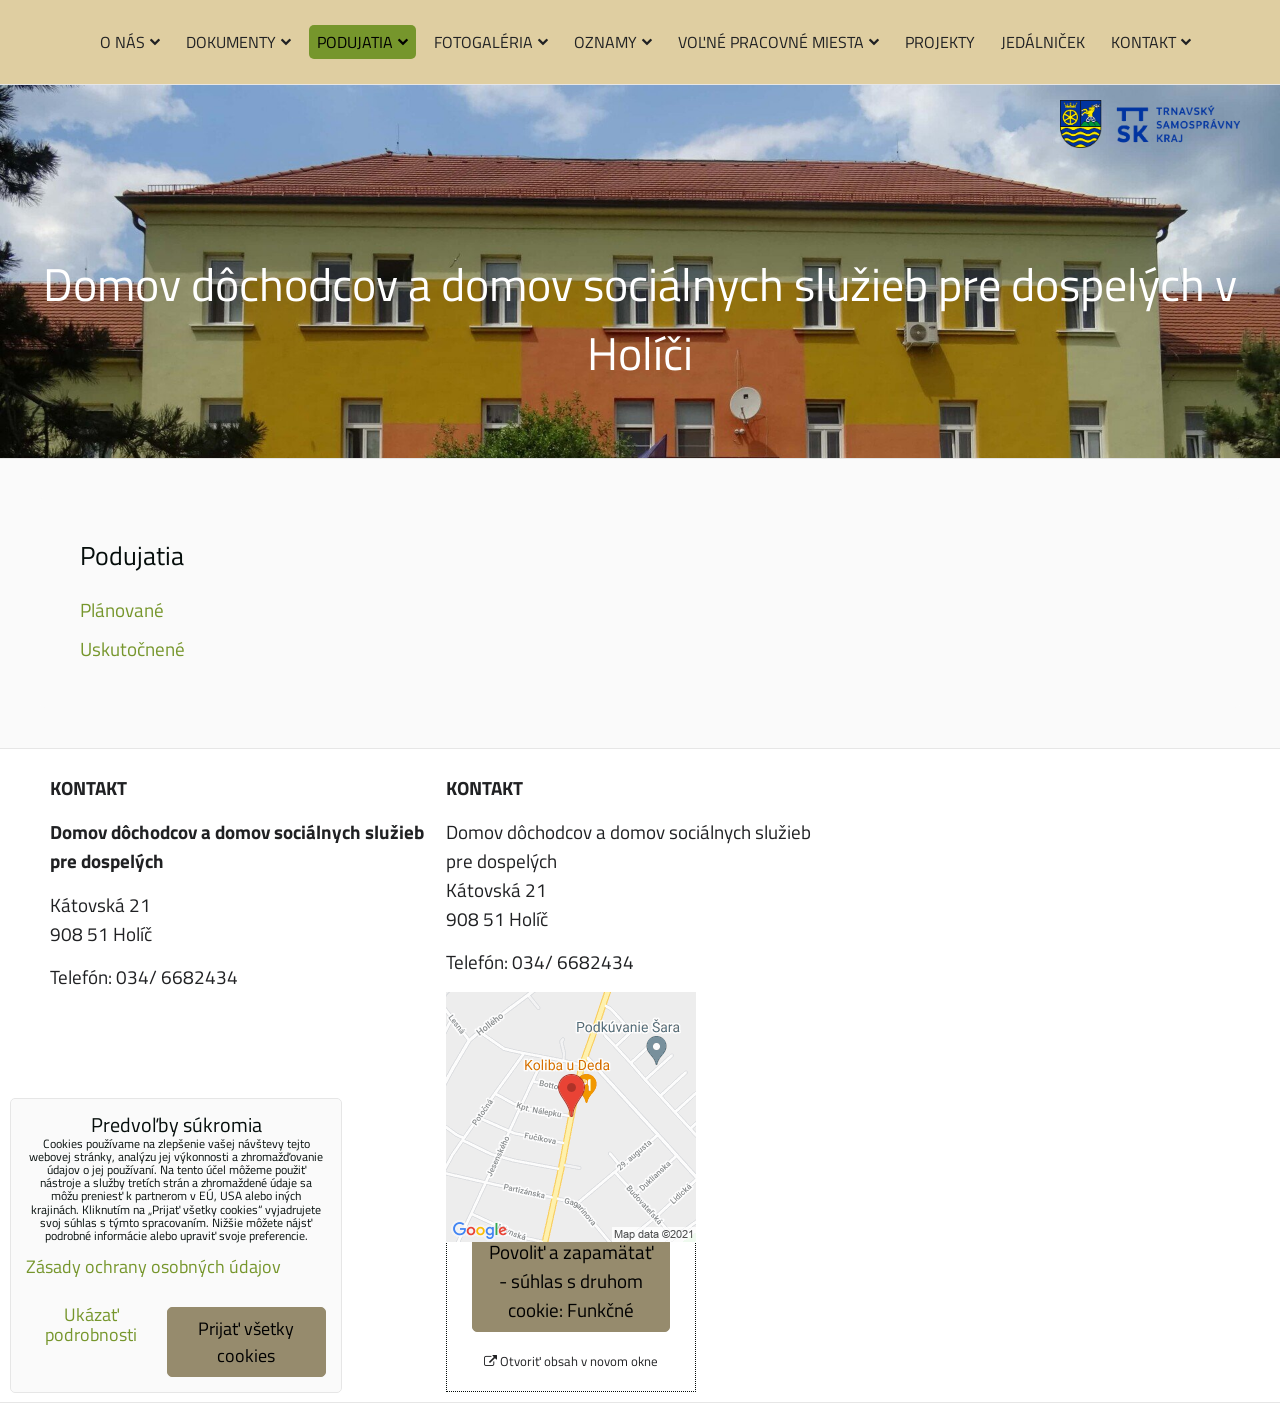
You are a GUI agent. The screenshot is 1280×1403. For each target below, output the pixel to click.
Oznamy (613, 42)
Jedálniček (1043, 42)
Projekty (940, 42)
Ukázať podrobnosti (91, 1325)
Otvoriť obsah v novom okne (571, 1361)
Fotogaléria (491, 42)
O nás (130, 42)
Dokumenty (238, 42)
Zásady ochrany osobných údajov (153, 1266)
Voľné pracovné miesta (778, 42)
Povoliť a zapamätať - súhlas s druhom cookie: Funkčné (571, 1280)
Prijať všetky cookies (246, 1342)
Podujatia (362, 42)
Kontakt (1151, 42)
